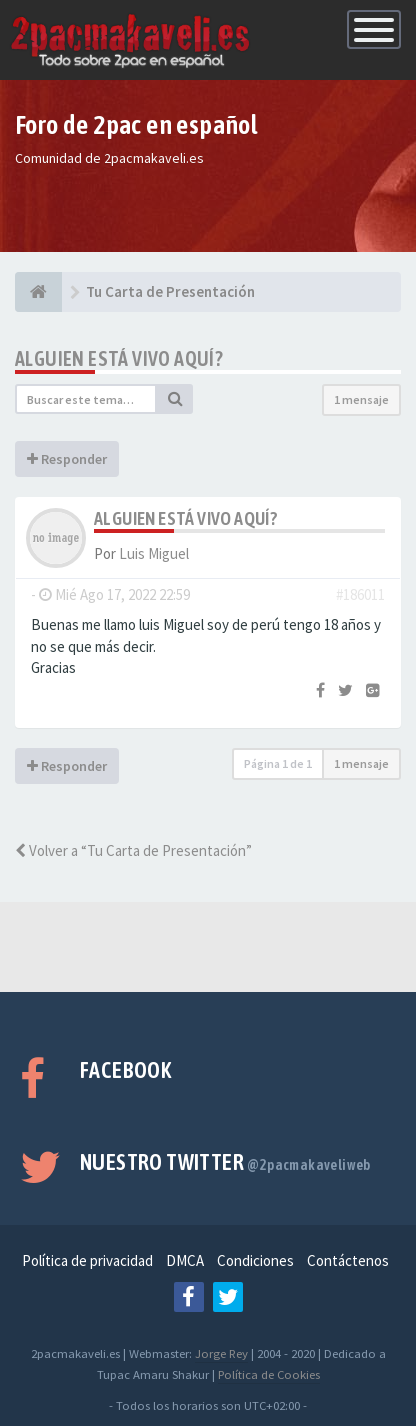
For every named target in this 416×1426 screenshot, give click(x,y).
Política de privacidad (87, 1260)
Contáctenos (348, 1260)
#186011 (360, 594)
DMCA (185, 1260)
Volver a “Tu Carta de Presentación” (133, 850)
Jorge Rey (221, 1353)
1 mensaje (361, 399)
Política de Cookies (269, 1374)
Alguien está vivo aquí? (119, 358)
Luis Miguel (154, 553)
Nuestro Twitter (225, 1162)
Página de (278, 763)
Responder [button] (67, 459)
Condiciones (255, 1260)
